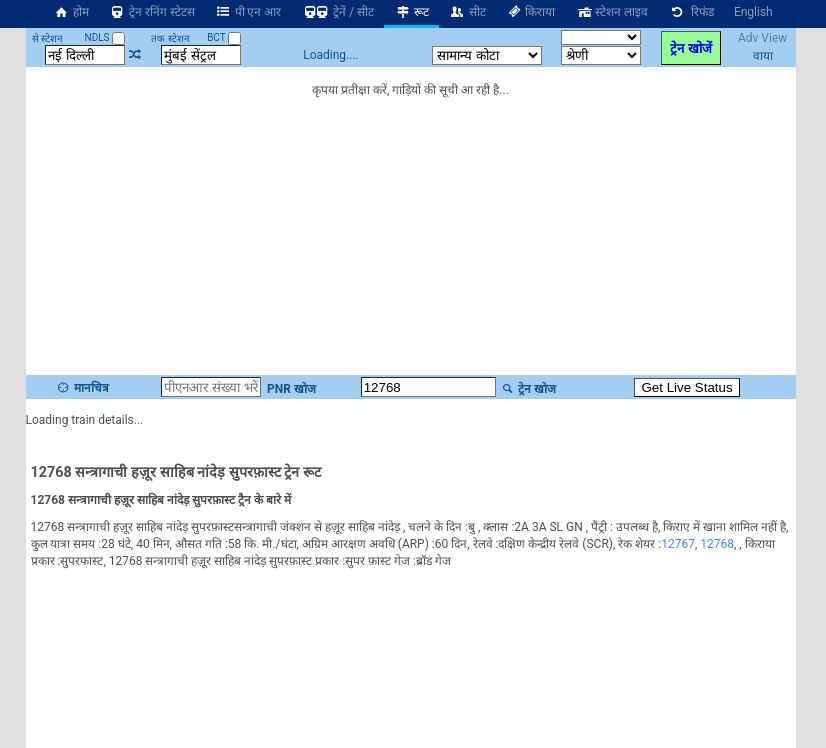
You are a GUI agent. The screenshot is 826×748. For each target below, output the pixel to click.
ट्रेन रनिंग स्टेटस (152, 12)
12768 (717, 542)
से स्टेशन (47, 38)
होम (71, 12)
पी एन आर (248, 12)
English (753, 12)
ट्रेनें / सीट (337, 12)
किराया (531, 12)
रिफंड (691, 12)
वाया (763, 56)
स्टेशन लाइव (611, 12)
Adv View (762, 38)
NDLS (105, 37)
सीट (467, 12)
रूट (411, 12)
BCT (224, 37)
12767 (678, 542)
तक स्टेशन (170, 38)
